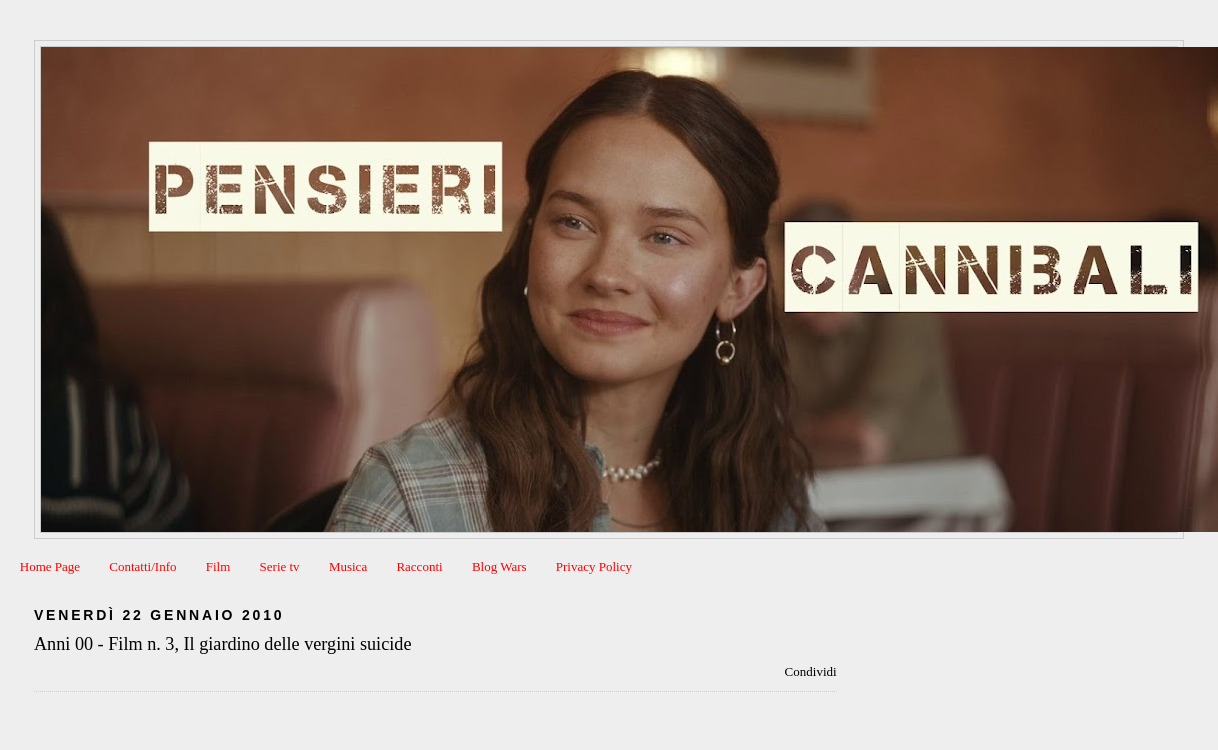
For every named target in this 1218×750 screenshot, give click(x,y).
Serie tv (280, 566)
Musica (348, 566)
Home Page (50, 566)
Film (218, 566)
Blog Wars (499, 566)
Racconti (419, 566)
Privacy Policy (594, 566)
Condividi (811, 671)
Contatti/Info (142, 566)
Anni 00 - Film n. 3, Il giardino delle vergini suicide (223, 644)
